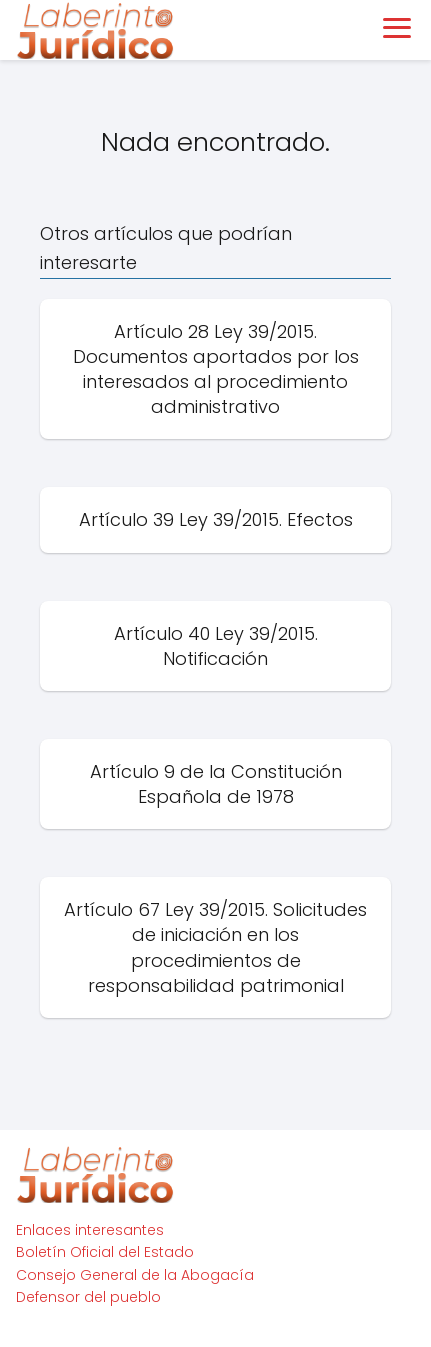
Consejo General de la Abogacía (135, 1275)
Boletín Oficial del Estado (105, 1252)
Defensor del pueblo (88, 1297)
